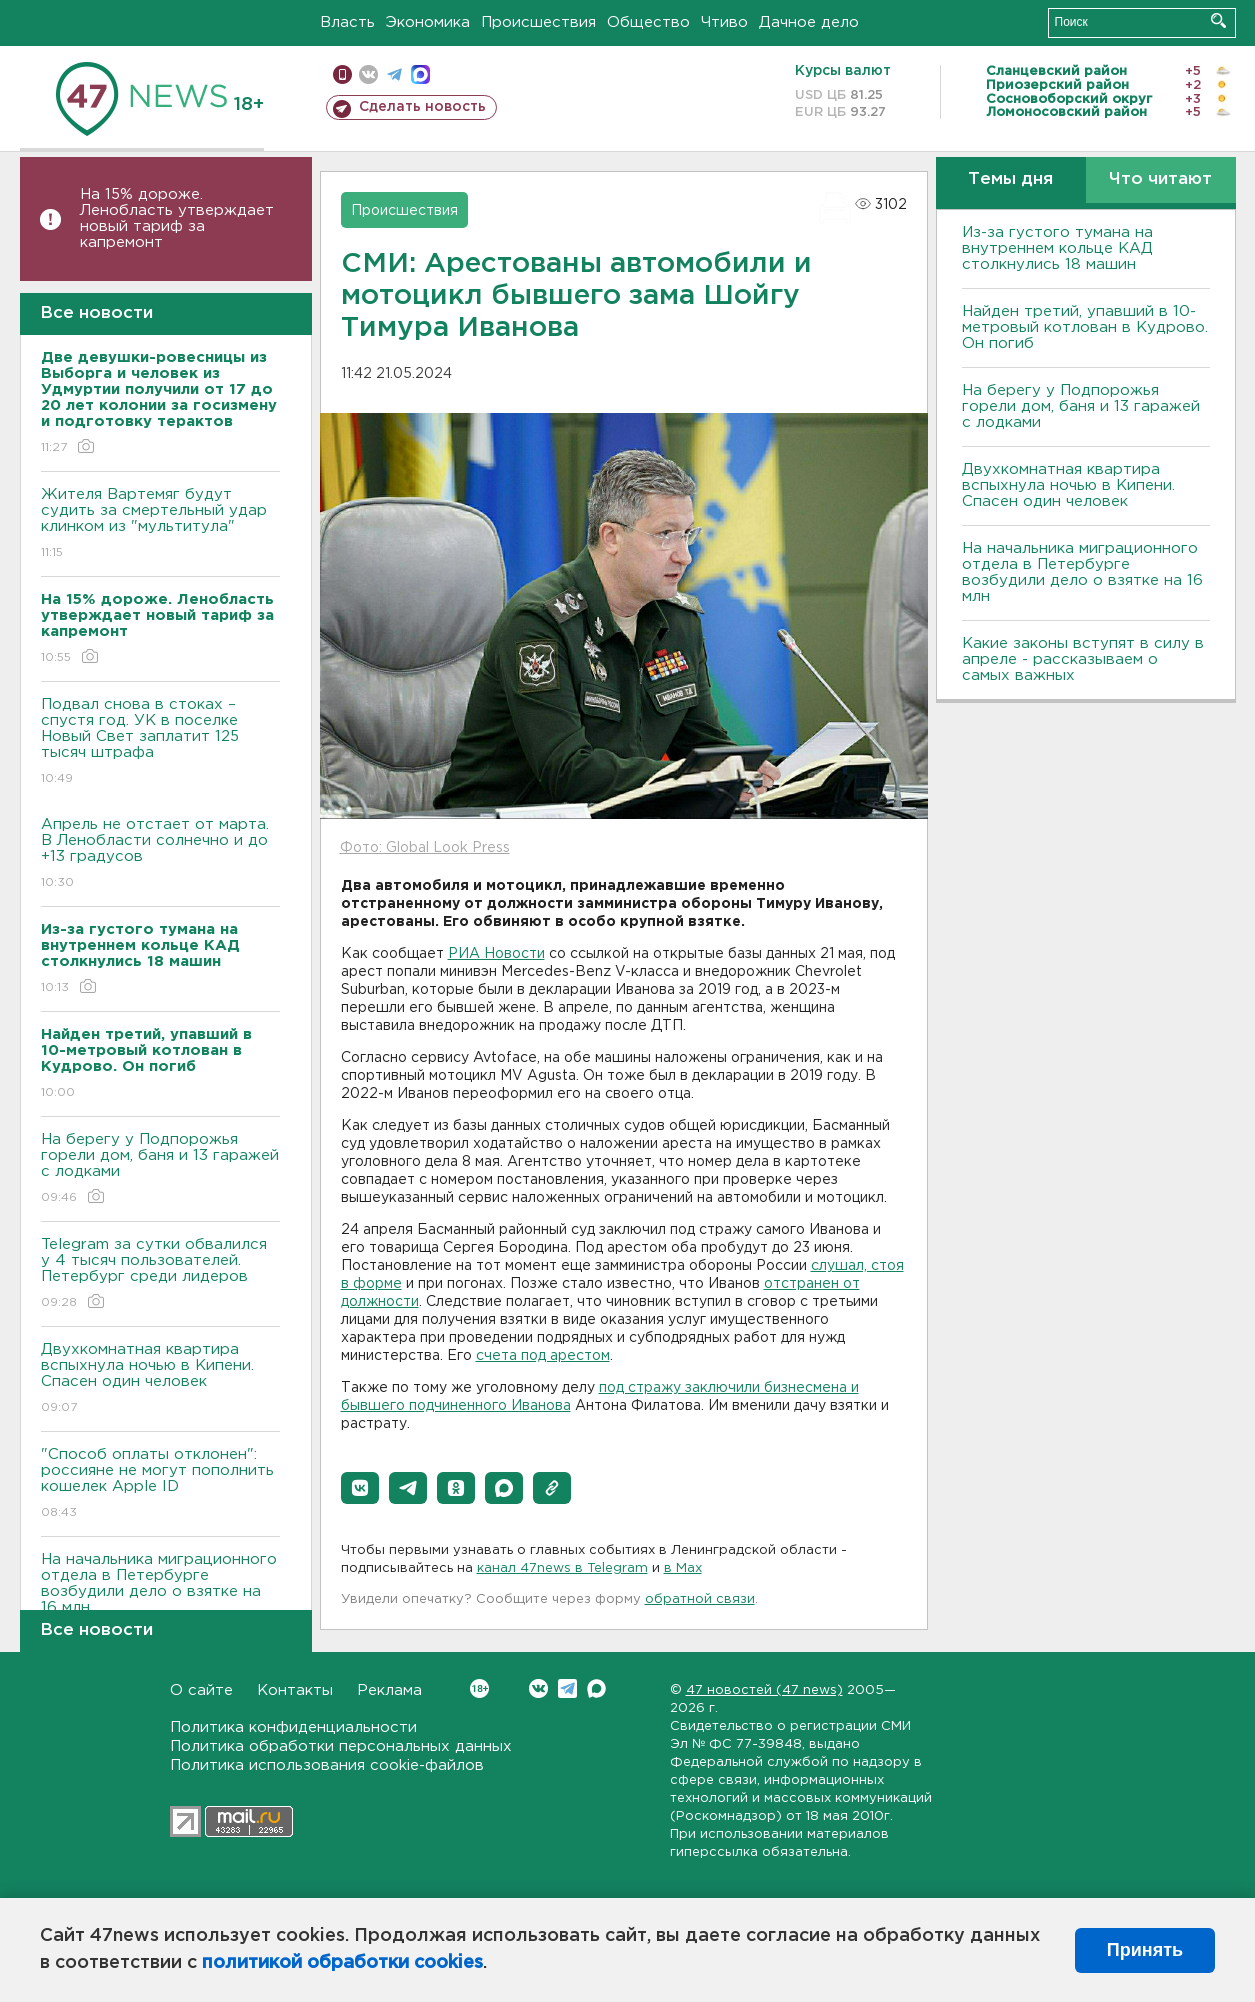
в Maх (683, 1568)
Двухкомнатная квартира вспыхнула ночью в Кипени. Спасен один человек (160, 1379)
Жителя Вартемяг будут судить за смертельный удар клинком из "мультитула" (160, 524)
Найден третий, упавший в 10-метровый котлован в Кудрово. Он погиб (1085, 327)
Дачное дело (809, 22)
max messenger (420, 74)
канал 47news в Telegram (562, 1568)
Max (596, 1688)
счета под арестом (543, 1356)
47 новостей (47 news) (764, 1690)
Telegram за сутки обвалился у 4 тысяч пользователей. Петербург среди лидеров (160, 1274)
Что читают (1160, 179)
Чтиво (724, 22)
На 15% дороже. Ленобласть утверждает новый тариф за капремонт (177, 218)
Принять (1145, 1950)
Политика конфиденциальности (293, 1727)
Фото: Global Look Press (425, 848)
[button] (360, 1488)
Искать (1218, 20)
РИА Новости (496, 954)
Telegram (567, 1688)
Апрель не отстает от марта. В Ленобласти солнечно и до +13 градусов (160, 854)
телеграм (394, 74)
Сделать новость (422, 107)
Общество (648, 22)
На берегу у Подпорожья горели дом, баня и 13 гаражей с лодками (160, 1169)
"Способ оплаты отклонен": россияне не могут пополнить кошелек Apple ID (160, 1484)
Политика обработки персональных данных (341, 1746)
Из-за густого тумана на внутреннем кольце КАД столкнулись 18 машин (1057, 248)
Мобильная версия (342, 74)
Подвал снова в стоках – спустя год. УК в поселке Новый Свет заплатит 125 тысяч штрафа (160, 742)
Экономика (428, 22)
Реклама (389, 1690)
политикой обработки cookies (342, 1963)
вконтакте (368, 74)
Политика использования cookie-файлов (327, 1765)
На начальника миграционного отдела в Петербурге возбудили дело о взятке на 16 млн (160, 1597)
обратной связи (700, 1599)
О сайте (201, 1690)
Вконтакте (479, 1688)
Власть (347, 22)
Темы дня (1010, 179)
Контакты (295, 1690)
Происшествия (538, 22)
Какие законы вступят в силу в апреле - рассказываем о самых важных (1083, 659)
